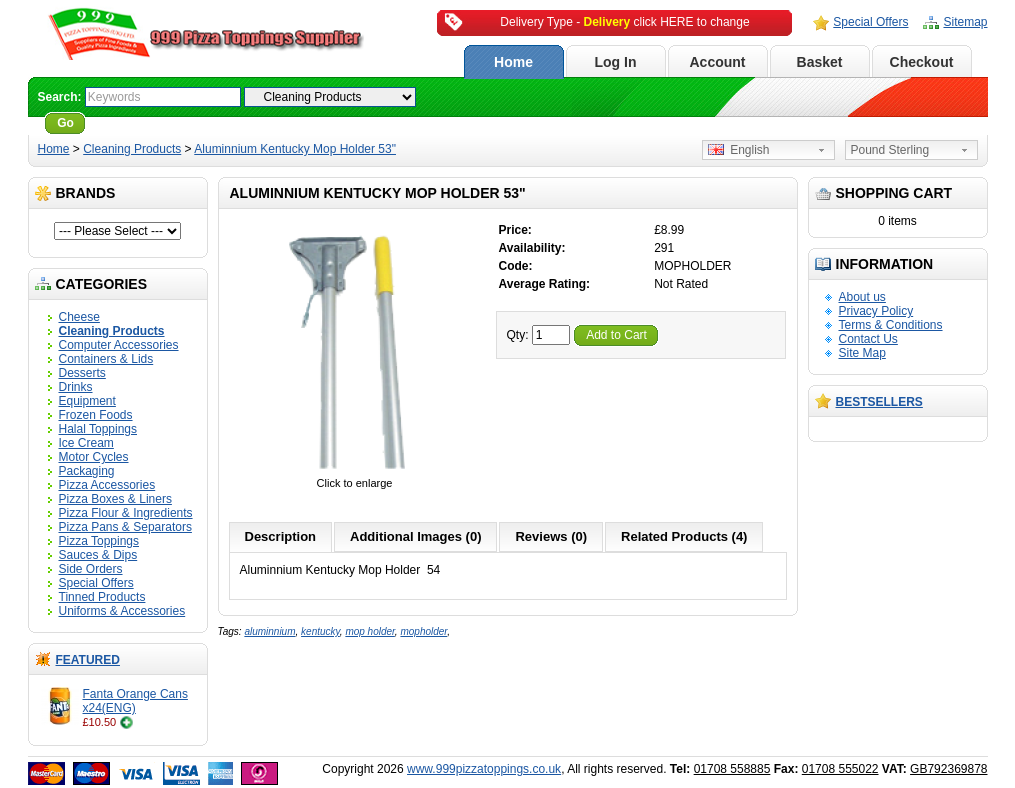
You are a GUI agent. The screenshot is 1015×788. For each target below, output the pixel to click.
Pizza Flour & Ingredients (126, 513)
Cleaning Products (132, 149)
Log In (616, 62)
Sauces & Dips (98, 555)
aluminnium (269, 631)
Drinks (76, 387)
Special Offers (870, 22)
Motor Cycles (94, 457)
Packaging (87, 471)
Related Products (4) (684, 536)
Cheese (79, 317)
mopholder (423, 631)
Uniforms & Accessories (122, 611)
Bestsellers (879, 402)
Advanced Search (144, 123)
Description (281, 536)
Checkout (922, 62)
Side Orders (91, 569)
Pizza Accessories (107, 485)
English (739, 150)
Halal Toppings (98, 429)
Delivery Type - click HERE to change (624, 22)
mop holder (369, 631)
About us (862, 297)
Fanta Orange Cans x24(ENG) (135, 701)
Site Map (862, 353)
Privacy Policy (876, 311)
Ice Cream (86, 443)
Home (513, 62)
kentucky (320, 631)
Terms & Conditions (891, 325)
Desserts (82, 373)
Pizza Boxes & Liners (115, 499)
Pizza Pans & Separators (125, 527)
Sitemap (965, 22)
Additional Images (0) (415, 536)
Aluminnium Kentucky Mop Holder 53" (295, 149)
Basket (820, 62)
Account (718, 62)
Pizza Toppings (99, 541)
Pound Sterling (890, 150)
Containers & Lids (106, 359)
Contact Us (868, 339)
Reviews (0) (551, 536)
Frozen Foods (96, 415)
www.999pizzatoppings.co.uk (484, 769)
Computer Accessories (119, 345)
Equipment (87, 401)
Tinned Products (102, 597)
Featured (88, 660)
